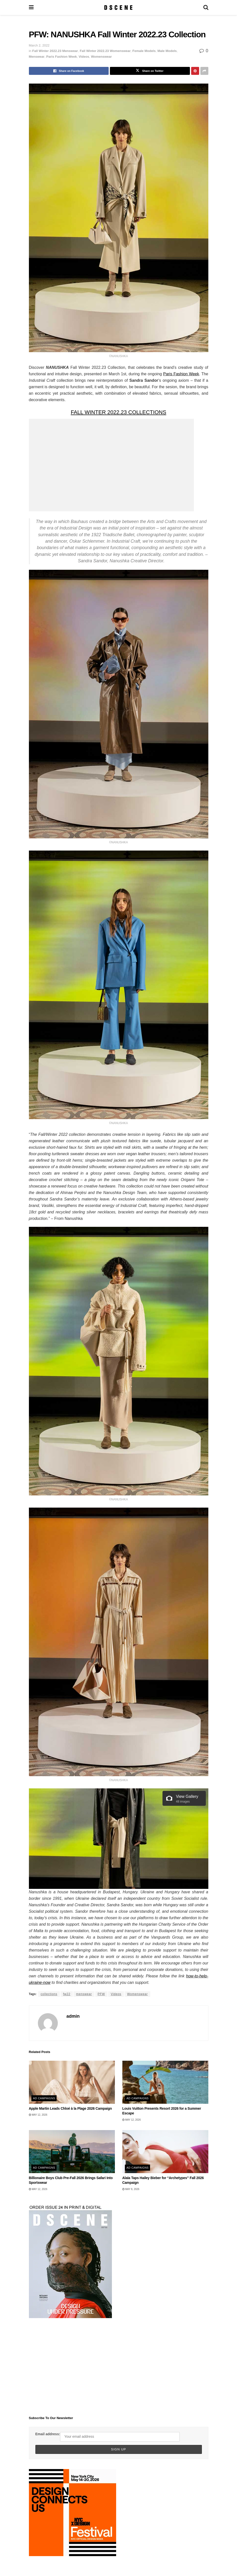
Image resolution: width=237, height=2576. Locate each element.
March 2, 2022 (39, 45)
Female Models (144, 51)
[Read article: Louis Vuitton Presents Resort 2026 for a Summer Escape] (165, 2082)
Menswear (37, 56)
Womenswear (101, 56)
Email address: (47, 2434)
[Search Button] (205, 7)
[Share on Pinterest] (195, 71)
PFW (101, 1994)
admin (73, 2016)
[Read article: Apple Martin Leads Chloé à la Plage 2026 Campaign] (72, 2082)
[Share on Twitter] (150, 71)
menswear (84, 1994)
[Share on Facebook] (69, 71)
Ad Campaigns (44, 2098)
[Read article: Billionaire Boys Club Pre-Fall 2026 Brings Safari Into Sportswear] (72, 2151)
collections (49, 1994)
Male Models (167, 51)
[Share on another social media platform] (204, 71)
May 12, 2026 (38, 2114)
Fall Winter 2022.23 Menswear (55, 51)
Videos (84, 56)
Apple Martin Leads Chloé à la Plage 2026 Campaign (70, 2108)
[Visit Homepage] (118, 7)
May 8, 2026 (131, 2189)
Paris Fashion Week (61, 56)
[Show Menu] (31, 7)
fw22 (66, 1994)
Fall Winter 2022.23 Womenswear (105, 51)
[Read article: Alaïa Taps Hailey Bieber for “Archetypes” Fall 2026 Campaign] (165, 2151)
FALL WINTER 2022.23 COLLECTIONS (118, 412)
